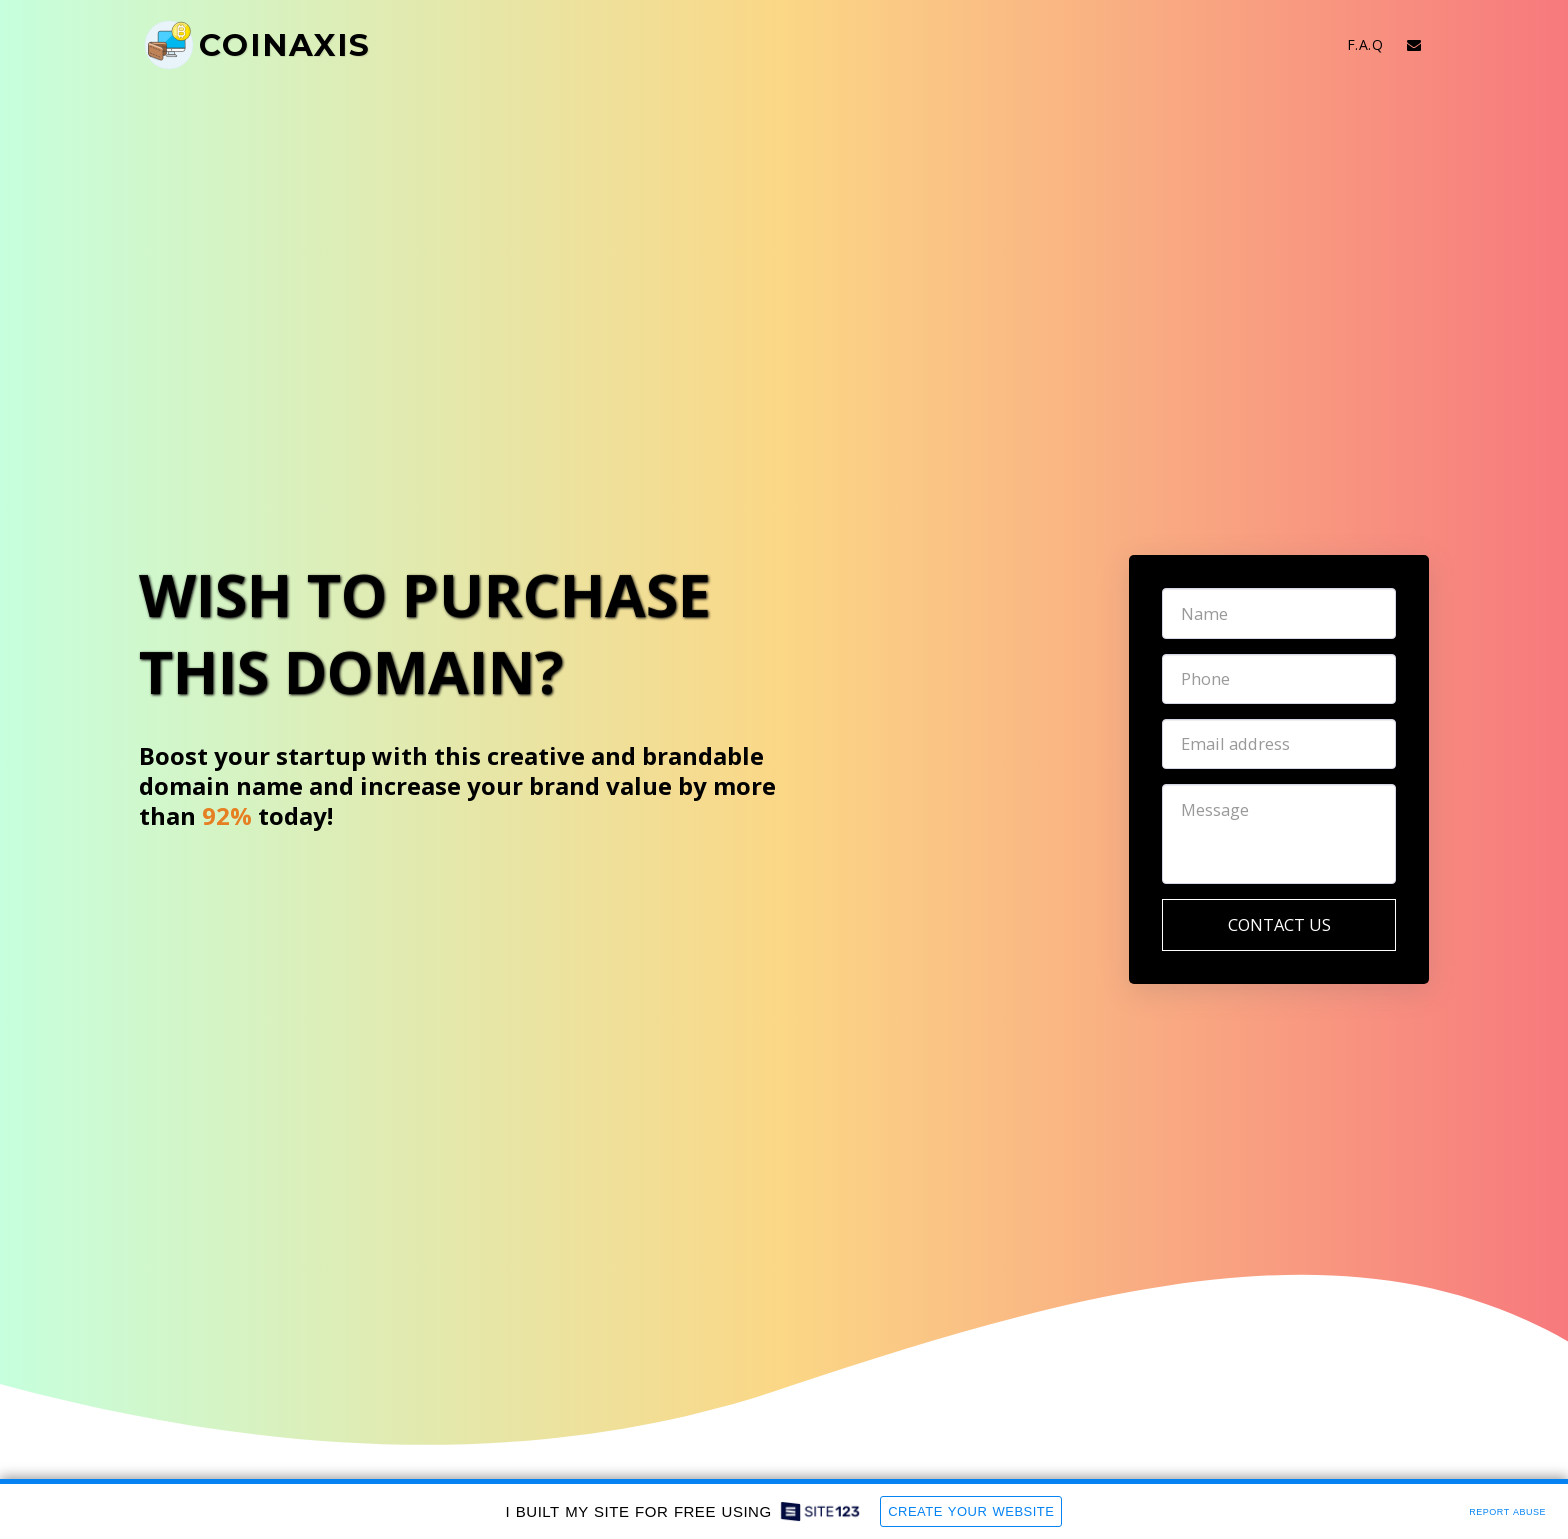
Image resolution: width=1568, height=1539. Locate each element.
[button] (1414, 45)
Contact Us (1279, 924)
